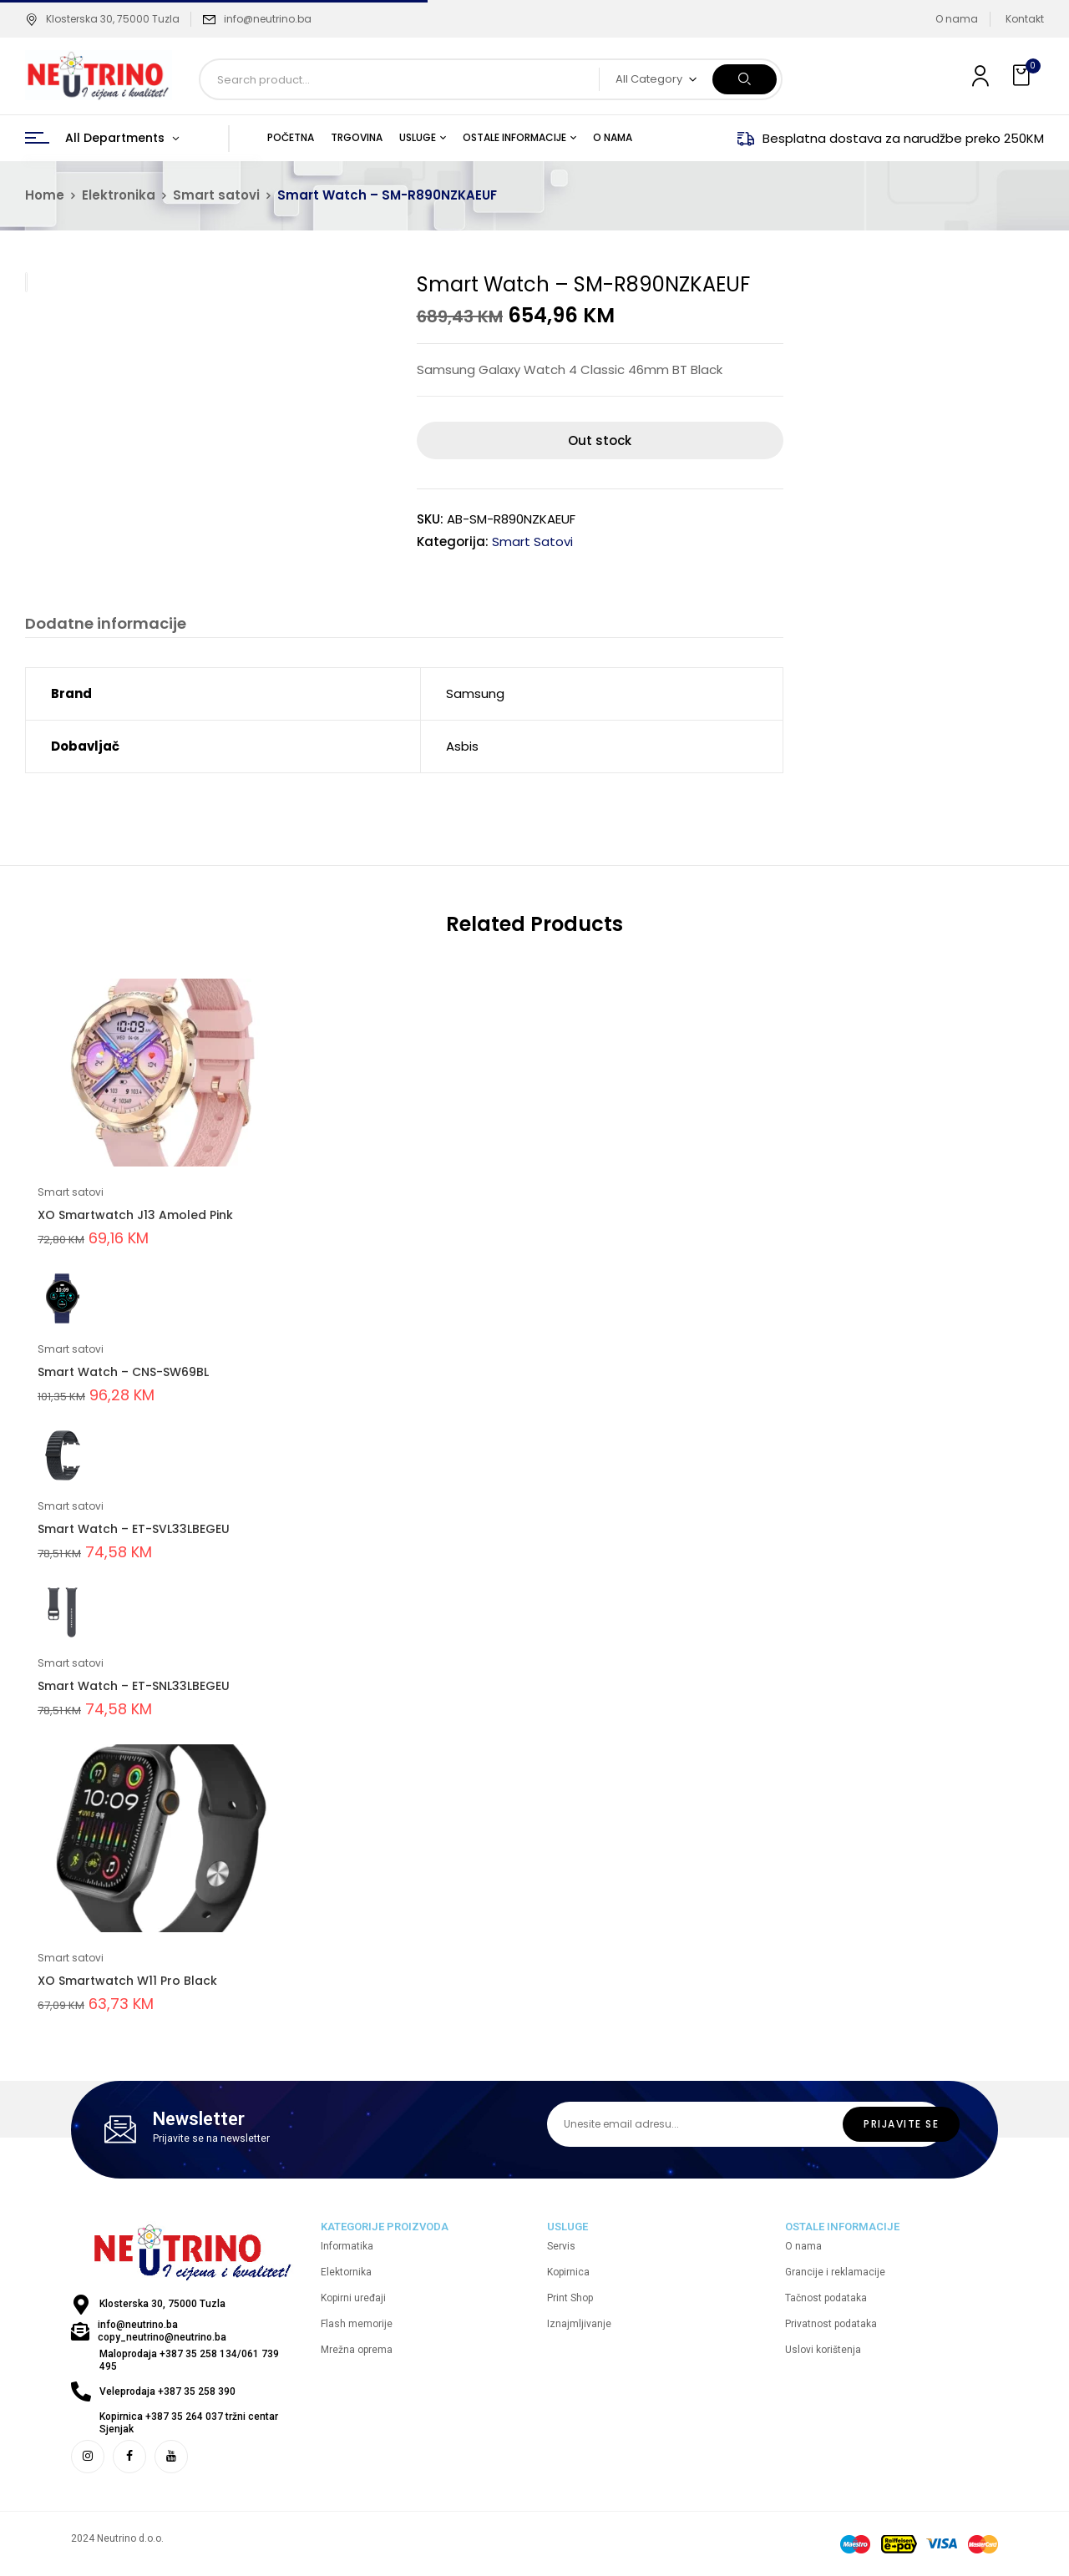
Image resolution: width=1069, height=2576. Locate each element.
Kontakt (1025, 19)
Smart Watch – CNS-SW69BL (123, 1372)
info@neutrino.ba (268, 19)
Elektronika (118, 195)
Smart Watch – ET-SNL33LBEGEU (134, 1686)
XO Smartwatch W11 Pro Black (127, 1980)
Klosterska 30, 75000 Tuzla (102, 19)
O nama (956, 19)
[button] (1023, 75)
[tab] (105, 626)
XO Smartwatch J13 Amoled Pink (135, 1215)
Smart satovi (216, 195)
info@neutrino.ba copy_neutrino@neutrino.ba (162, 2331)
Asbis (462, 746)
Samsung (475, 693)
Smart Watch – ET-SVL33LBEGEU (134, 1529)
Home (44, 195)
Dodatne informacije (105, 624)
